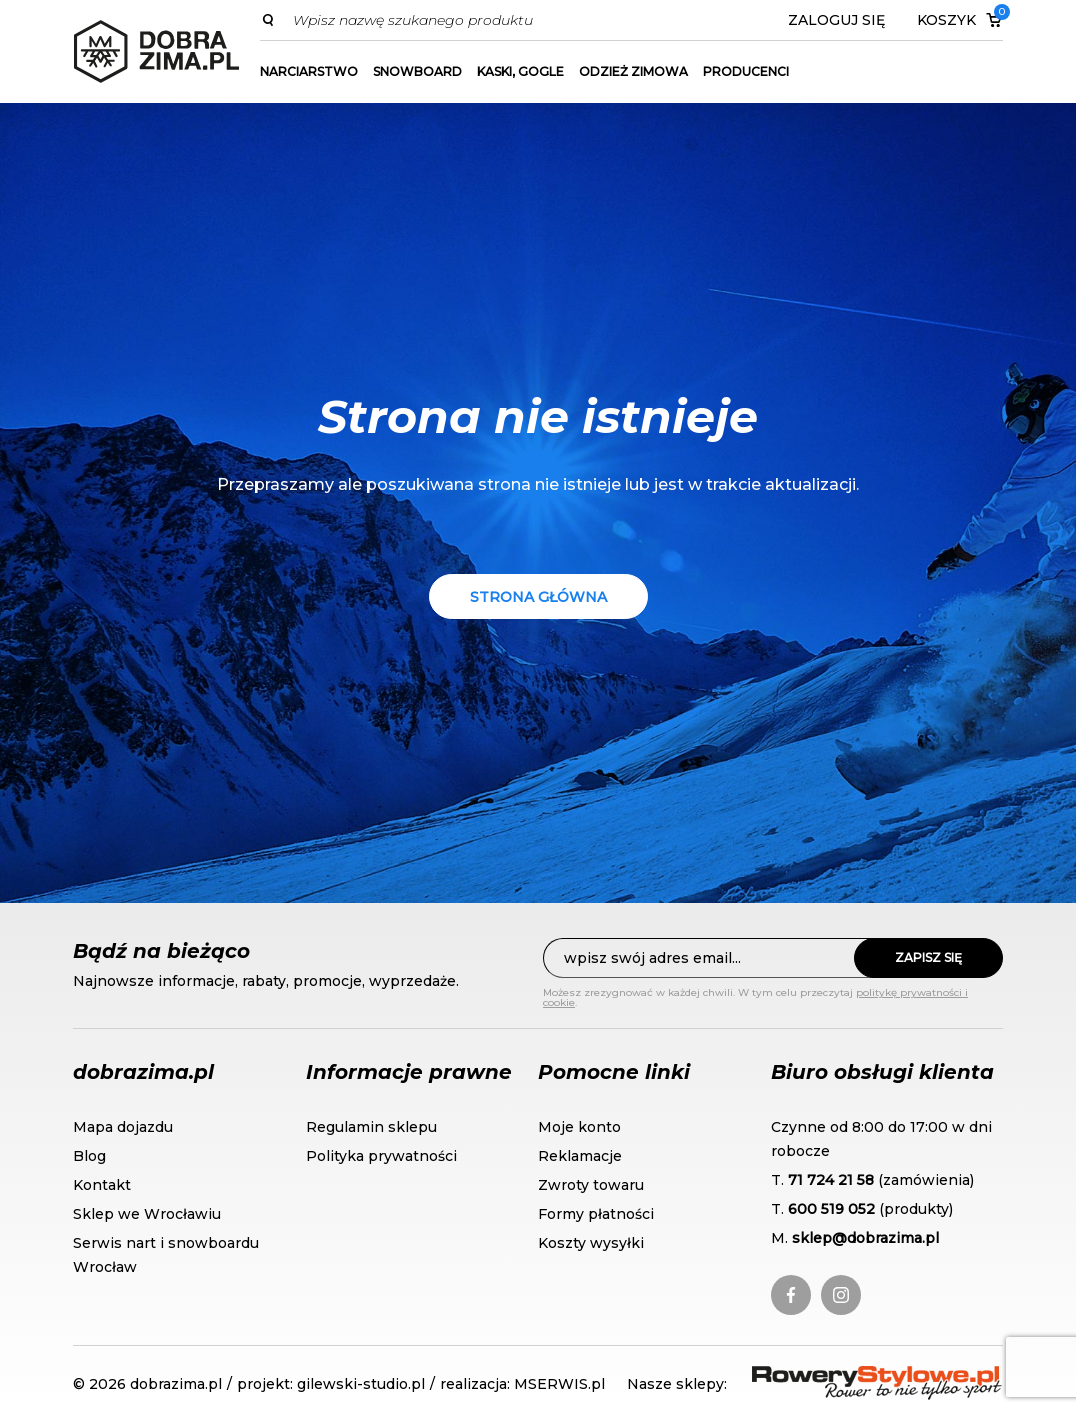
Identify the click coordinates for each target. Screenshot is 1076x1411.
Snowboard (417, 71)
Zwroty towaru (591, 1185)
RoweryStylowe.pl (824, 1377)
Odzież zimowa (633, 71)
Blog (89, 1156)
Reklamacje (580, 1156)
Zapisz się (928, 957)
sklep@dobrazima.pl (865, 1238)
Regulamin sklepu (371, 1127)
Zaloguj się (836, 20)
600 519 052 (831, 1209)
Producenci (746, 71)
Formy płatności (596, 1214)
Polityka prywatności (381, 1156)
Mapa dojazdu (123, 1127)
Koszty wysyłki (591, 1243)
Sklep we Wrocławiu (147, 1214)
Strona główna (538, 597)
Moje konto (579, 1127)
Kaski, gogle (520, 71)
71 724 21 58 (831, 1180)
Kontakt (102, 1185)
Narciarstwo (309, 71)
